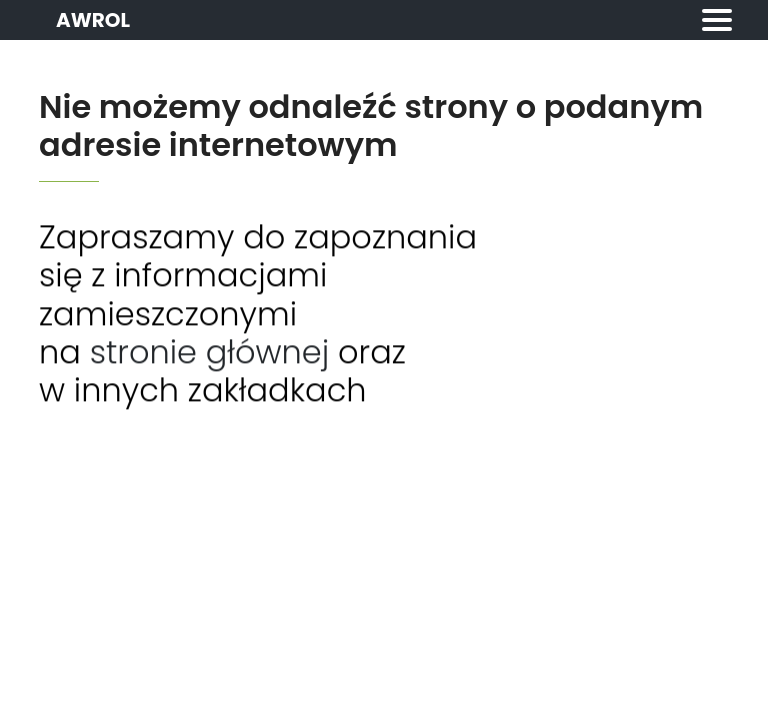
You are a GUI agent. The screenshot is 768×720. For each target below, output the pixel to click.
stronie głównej (210, 353)
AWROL (93, 20)
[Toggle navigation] (717, 20)
